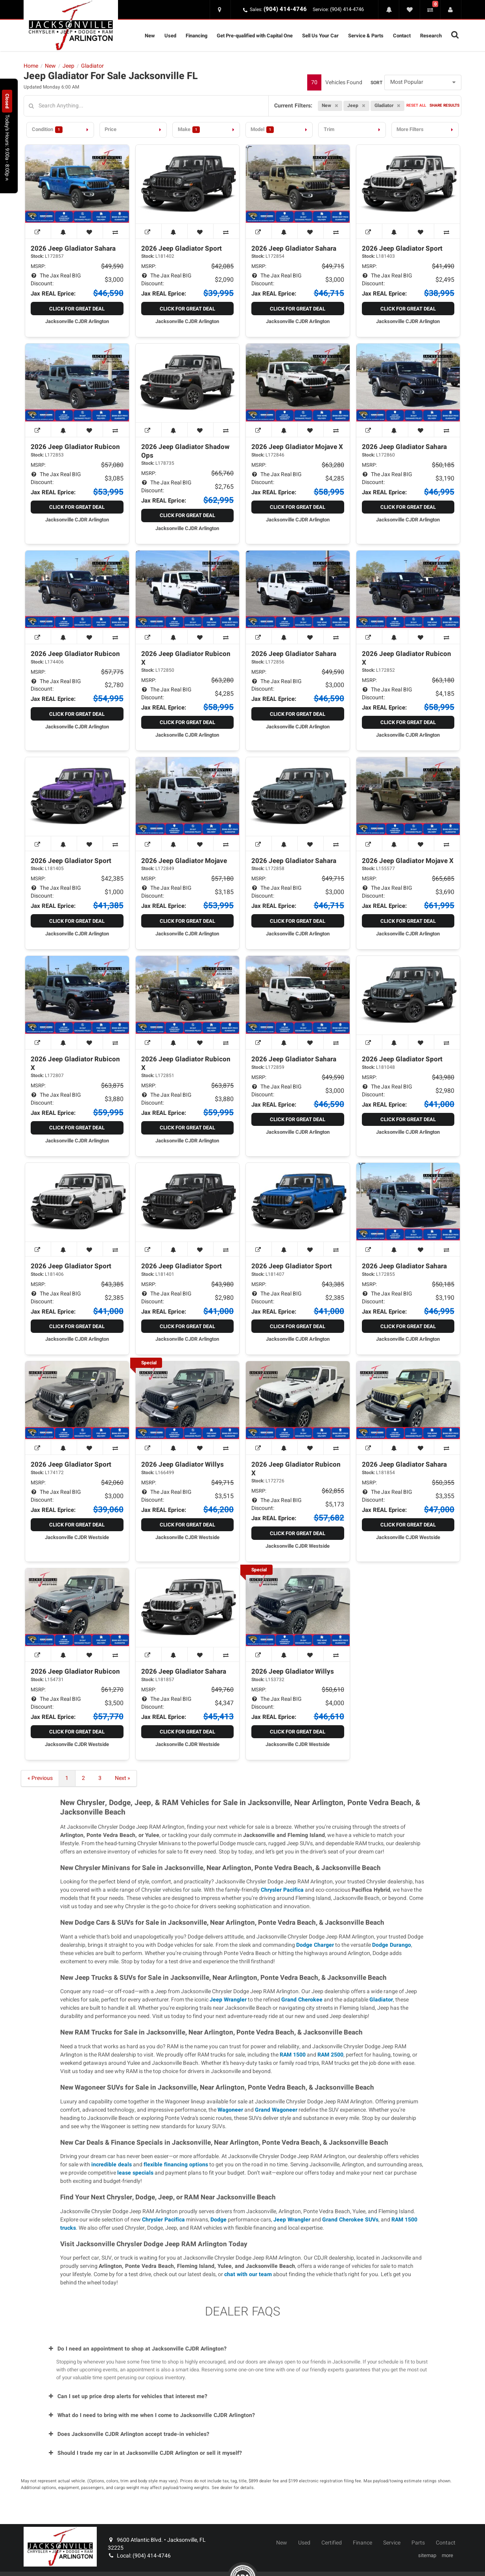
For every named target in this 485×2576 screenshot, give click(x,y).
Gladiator (381, 2000)
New (150, 35)
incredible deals (111, 2164)
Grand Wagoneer (276, 2110)
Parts (418, 2543)
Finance (362, 2543)
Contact (402, 35)
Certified (331, 2543)
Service (391, 2543)
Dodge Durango (391, 1945)
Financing (196, 35)
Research (431, 35)
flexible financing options (176, 2164)
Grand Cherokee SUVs (350, 2220)
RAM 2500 (330, 2055)
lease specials (135, 2173)
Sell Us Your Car (320, 35)
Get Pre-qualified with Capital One (255, 35)
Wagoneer (230, 2110)
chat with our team (248, 2274)
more (447, 2555)
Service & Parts (366, 35)
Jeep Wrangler (228, 2000)
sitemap (427, 2555)
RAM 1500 (293, 2055)
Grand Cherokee (302, 2000)
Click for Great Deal (77, 308)
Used (170, 35)
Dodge (218, 2220)
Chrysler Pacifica (282, 1890)
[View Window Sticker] (38, 231)
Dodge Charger (315, 1945)
